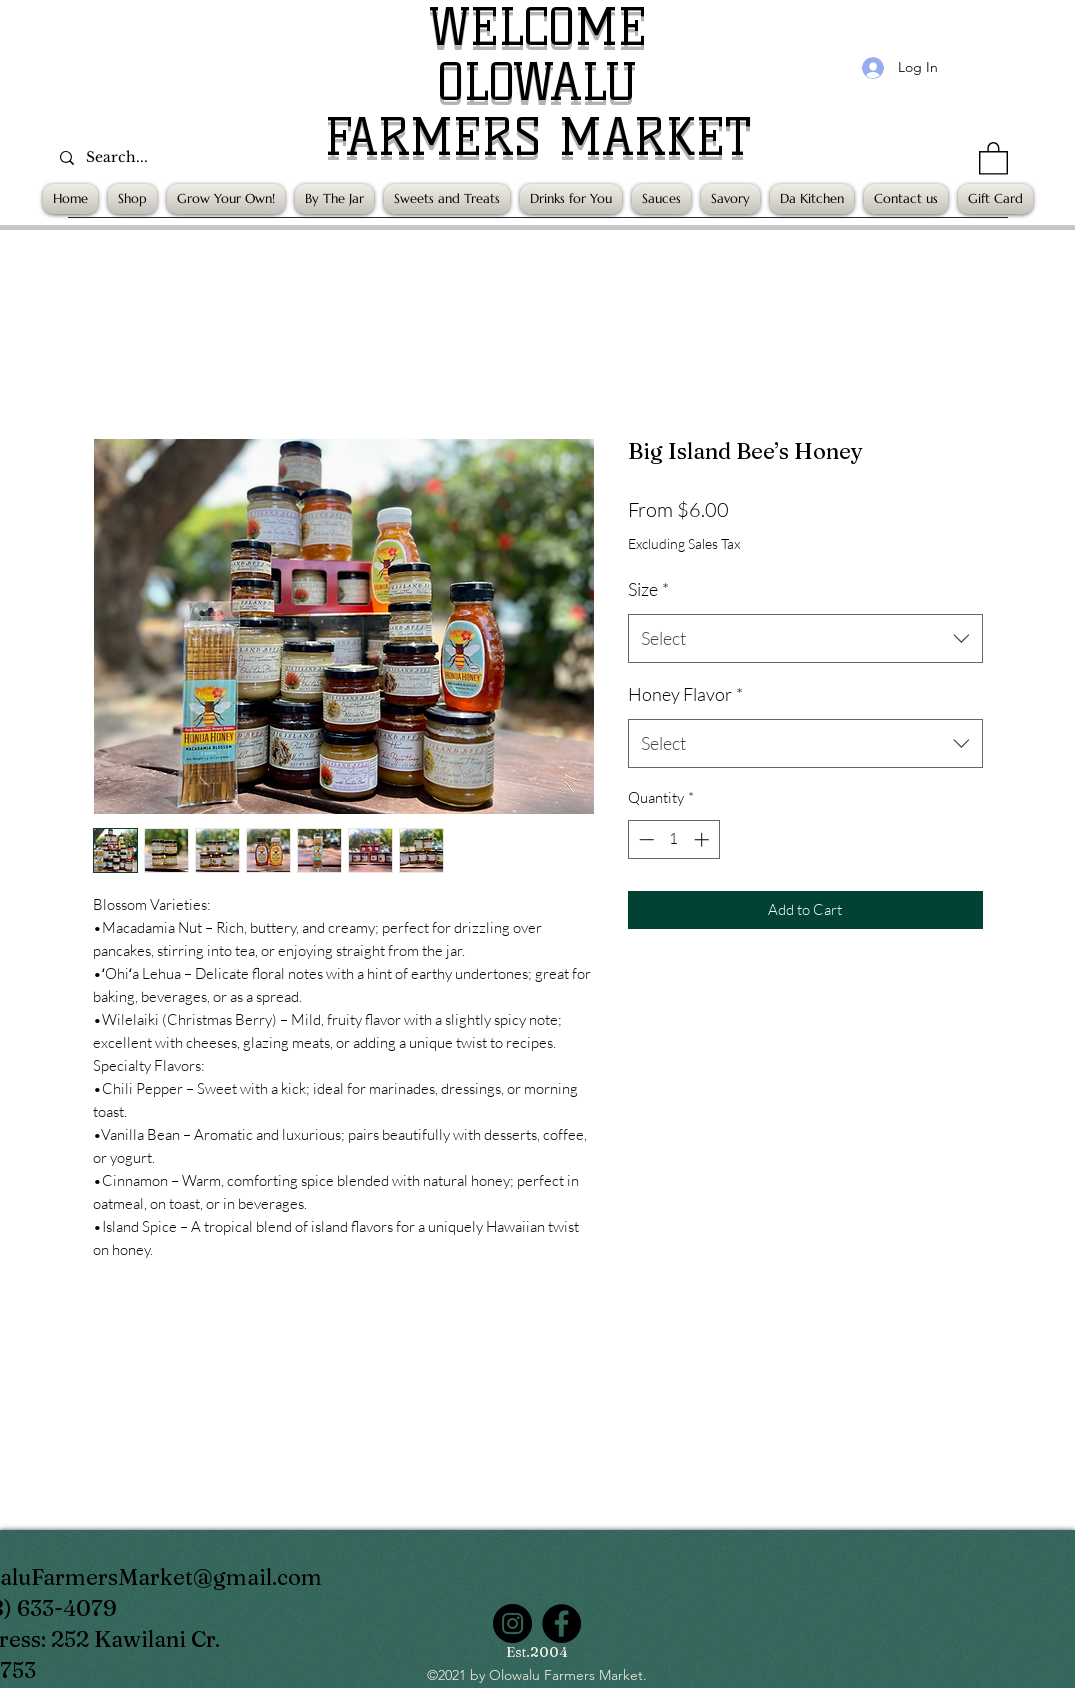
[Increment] (703, 839)
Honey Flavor (685, 694)
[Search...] (187, 157)
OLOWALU (537, 82)
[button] (993, 157)
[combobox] (805, 639)
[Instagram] (512, 1623)
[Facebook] (561, 1623)
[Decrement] (644, 839)
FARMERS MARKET (538, 137)
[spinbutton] (673, 839)
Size (648, 589)
